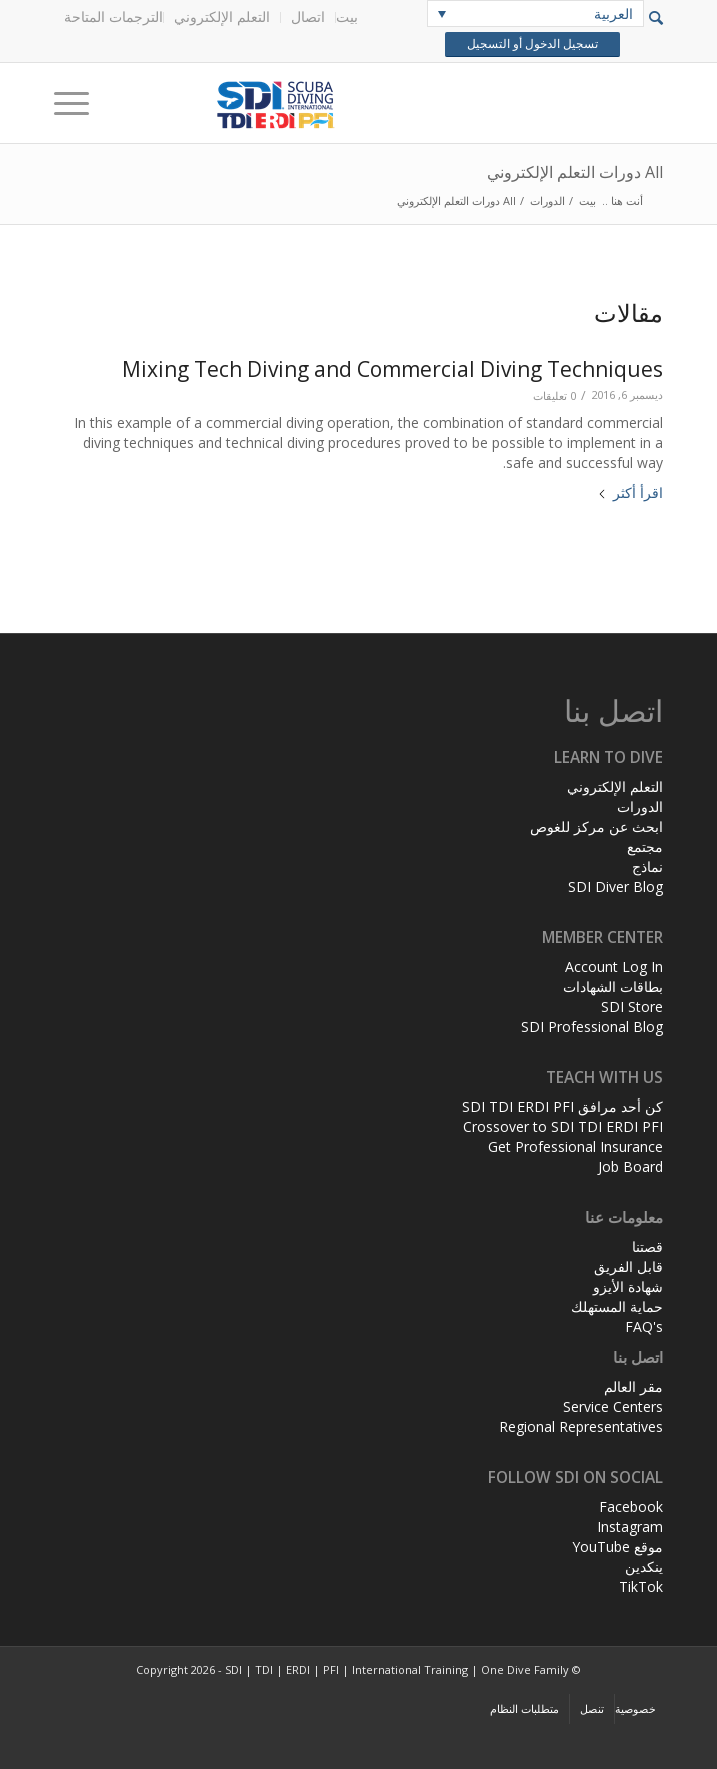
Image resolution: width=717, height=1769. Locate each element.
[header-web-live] (420, 103)
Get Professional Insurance (575, 1146)
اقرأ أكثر (630, 492)
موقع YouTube (617, 1546)
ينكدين (644, 1566)
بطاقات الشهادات (613, 986)
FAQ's (644, 1326)
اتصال (308, 16)
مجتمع (645, 846)
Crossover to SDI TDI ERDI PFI (563, 1126)
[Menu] (78, 103)
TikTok (641, 1586)
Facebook (631, 1506)
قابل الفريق (628, 1266)
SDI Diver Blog (615, 886)
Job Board (630, 1166)
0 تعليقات (554, 395)
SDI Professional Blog (592, 1026)
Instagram (630, 1526)
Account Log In (614, 966)
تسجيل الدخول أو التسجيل (531, 44)
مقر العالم (633, 1386)
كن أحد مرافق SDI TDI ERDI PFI (562, 1106)
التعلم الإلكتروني (222, 16)
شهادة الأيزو (628, 1286)
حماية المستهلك (617, 1306)
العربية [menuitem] (613, 13)
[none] (535, 13)
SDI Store (632, 1006)
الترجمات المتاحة (113, 16)
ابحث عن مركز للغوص (596, 826)
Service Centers (613, 1406)
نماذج (647, 866)
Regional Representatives (581, 1426)
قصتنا (647, 1246)
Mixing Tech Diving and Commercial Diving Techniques (392, 369)
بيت (347, 16)
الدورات (640, 806)
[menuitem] (351, 17)
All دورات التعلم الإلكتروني (575, 172)
